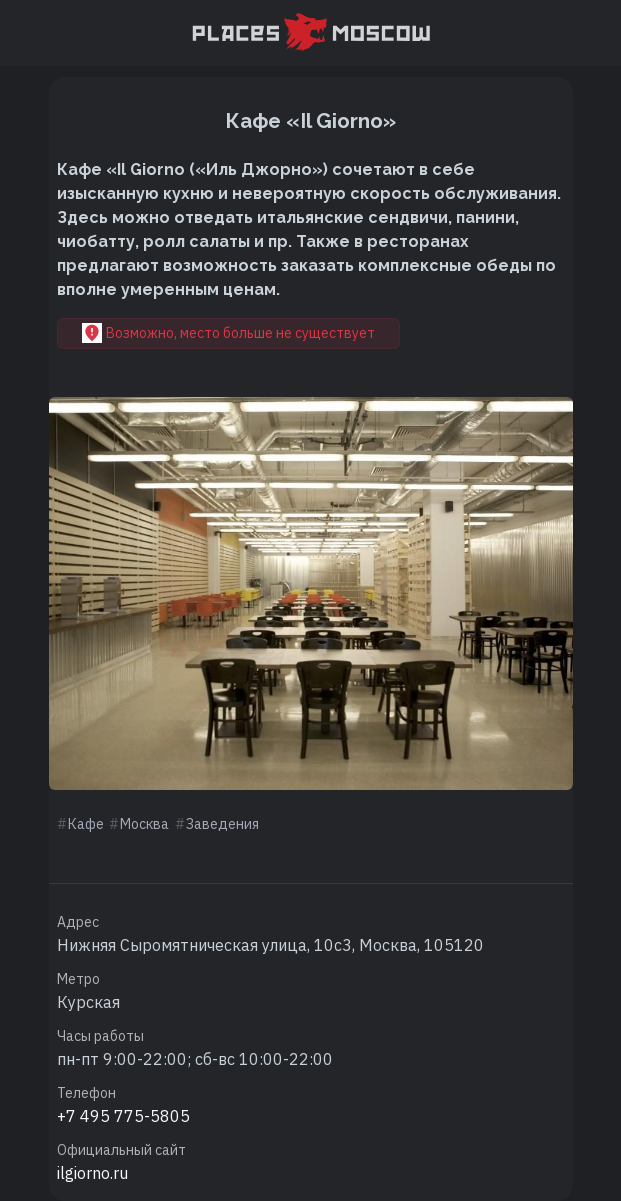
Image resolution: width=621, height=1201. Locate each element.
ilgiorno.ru (92, 1173)
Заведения (222, 824)
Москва (144, 824)
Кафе (86, 824)
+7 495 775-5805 (123, 1116)
